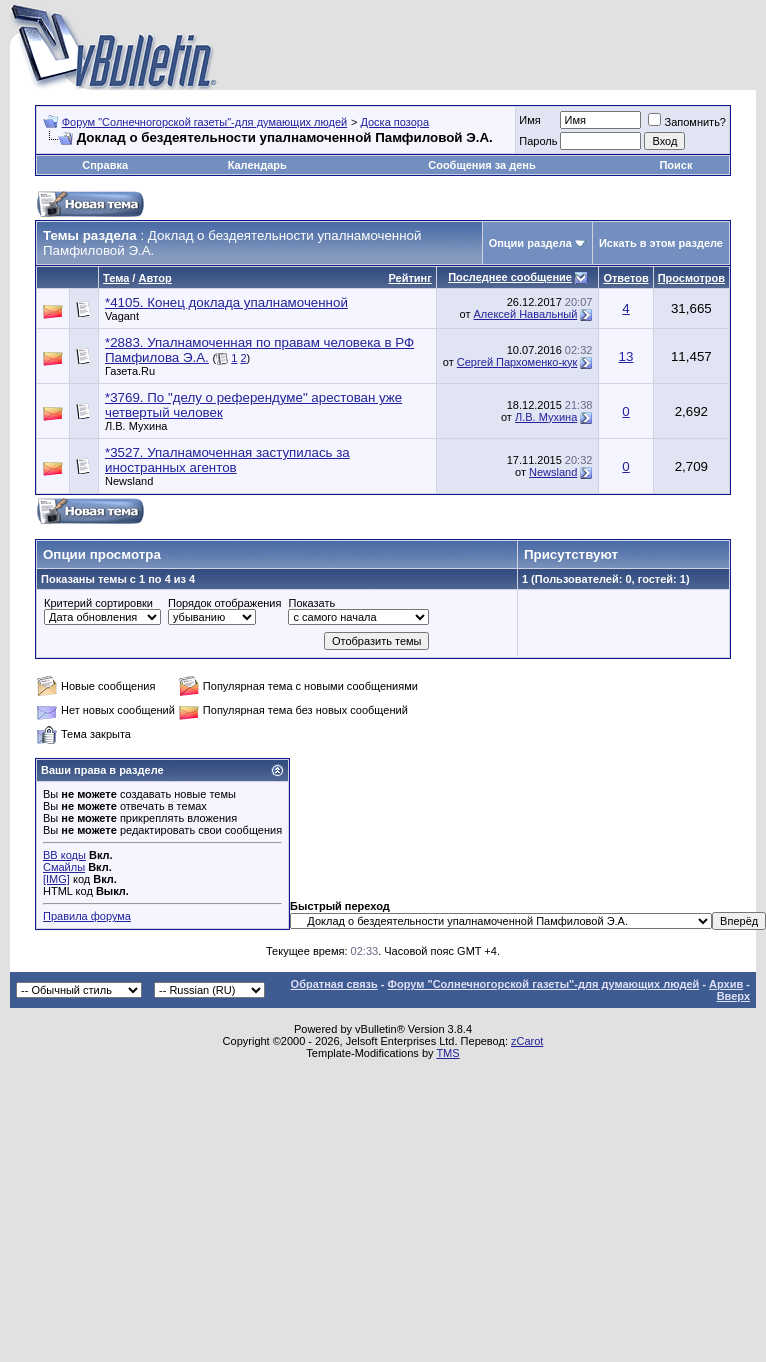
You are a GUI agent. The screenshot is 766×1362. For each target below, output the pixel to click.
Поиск (675, 165)
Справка (105, 165)
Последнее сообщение (510, 277)
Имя (529, 120)
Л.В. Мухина (136, 426)
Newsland (129, 481)
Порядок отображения (224, 603)
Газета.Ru (130, 371)
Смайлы (64, 867)
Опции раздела (530, 243)
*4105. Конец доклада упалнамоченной (226, 302)
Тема (116, 278)
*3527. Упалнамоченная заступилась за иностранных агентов (227, 460)
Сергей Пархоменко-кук (517, 362)
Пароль (538, 141)
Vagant (122, 316)
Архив (726, 984)
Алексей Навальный (526, 314)
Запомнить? (687, 122)
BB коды (64, 855)
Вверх (733, 996)
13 (626, 356)
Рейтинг (410, 278)
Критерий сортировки (98, 603)
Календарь (257, 165)
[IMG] (56, 879)
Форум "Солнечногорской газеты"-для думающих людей (205, 122)
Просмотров (691, 278)
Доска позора (394, 122)
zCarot (527, 1041)
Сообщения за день (481, 165)
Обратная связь (334, 984)
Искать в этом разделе (661, 243)
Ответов (625, 278)
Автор (154, 278)
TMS (447, 1053)
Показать (311, 603)
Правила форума (87, 916)
